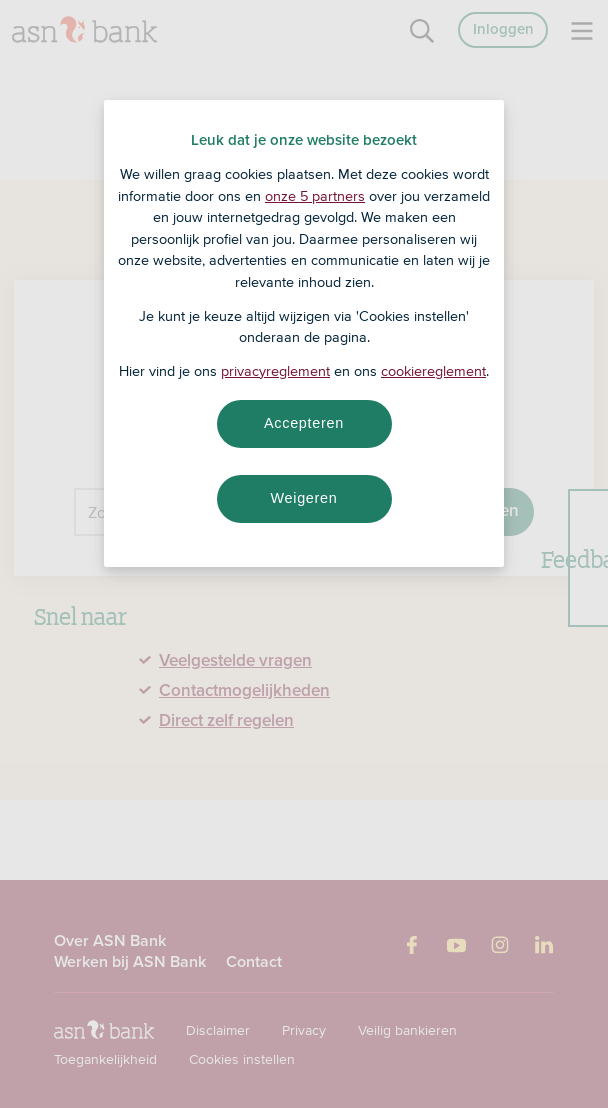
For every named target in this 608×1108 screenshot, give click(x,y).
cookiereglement (433, 371)
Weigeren (303, 498)
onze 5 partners (315, 196)
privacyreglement (275, 371)
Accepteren (304, 423)
